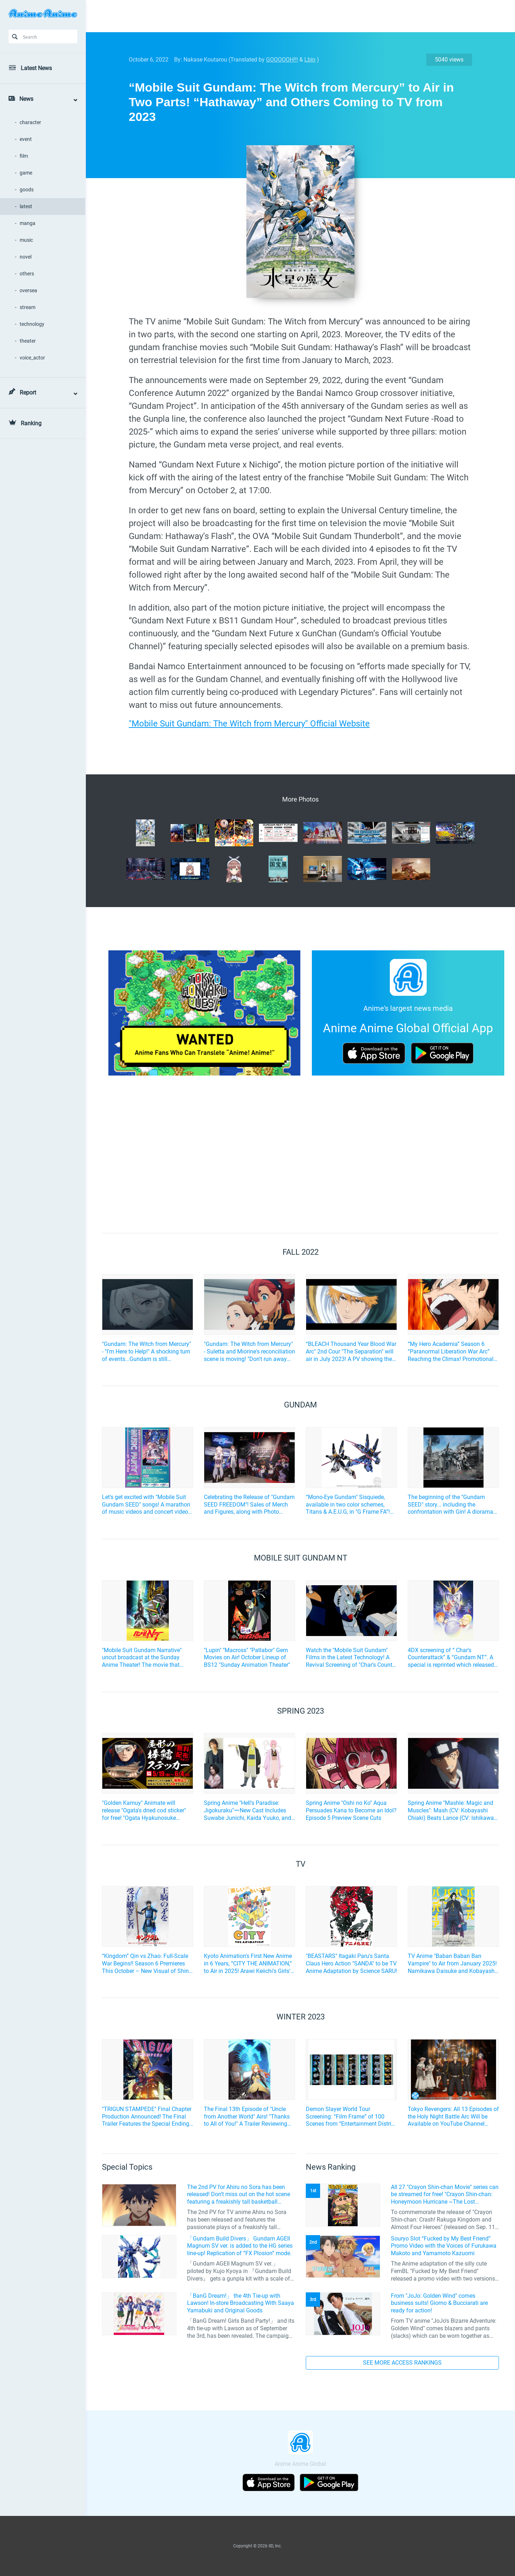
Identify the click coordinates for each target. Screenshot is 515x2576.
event (26, 139)
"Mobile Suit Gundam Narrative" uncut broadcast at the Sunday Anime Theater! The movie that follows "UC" (142, 1658)
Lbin (309, 59)
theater (28, 341)
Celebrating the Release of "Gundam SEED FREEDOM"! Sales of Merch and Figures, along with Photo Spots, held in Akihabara (249, 1505)
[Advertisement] (295, 16)
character (30, 122)
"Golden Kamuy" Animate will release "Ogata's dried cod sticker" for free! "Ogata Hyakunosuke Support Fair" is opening (144, 1810)
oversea (28, 290)
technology (32, 324)
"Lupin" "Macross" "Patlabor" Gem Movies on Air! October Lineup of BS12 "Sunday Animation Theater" (247, 1658)
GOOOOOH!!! (282, 59)
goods (27, 189)
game (26, 173)
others (27, 273)
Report (28, 392)
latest (26, 206)
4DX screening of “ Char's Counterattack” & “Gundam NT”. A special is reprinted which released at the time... (451, 1658)
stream (27, 307)
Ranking (31, 423)
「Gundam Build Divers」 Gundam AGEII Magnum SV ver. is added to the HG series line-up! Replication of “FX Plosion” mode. (240, 2246)
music (26, 240)
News (26, 99)
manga (27, 223)
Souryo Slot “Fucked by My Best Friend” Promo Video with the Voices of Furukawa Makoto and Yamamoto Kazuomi (443, 2246)
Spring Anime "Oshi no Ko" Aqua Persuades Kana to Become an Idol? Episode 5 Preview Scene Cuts (351, 1810)
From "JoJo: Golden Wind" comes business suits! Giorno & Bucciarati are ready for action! (439, 2303)
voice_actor (32, 358)
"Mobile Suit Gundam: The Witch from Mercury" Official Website (249, 724)
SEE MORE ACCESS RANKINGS (402, 2362)
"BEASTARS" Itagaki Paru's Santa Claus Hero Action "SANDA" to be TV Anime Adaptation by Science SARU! (351, 1963)
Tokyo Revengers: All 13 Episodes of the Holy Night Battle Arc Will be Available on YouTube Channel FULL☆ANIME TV (453, 2117)
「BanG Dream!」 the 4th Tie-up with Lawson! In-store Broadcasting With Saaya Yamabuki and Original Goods (240, 2303)
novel (25, 257)
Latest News (36, 68)
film (24, 156)
